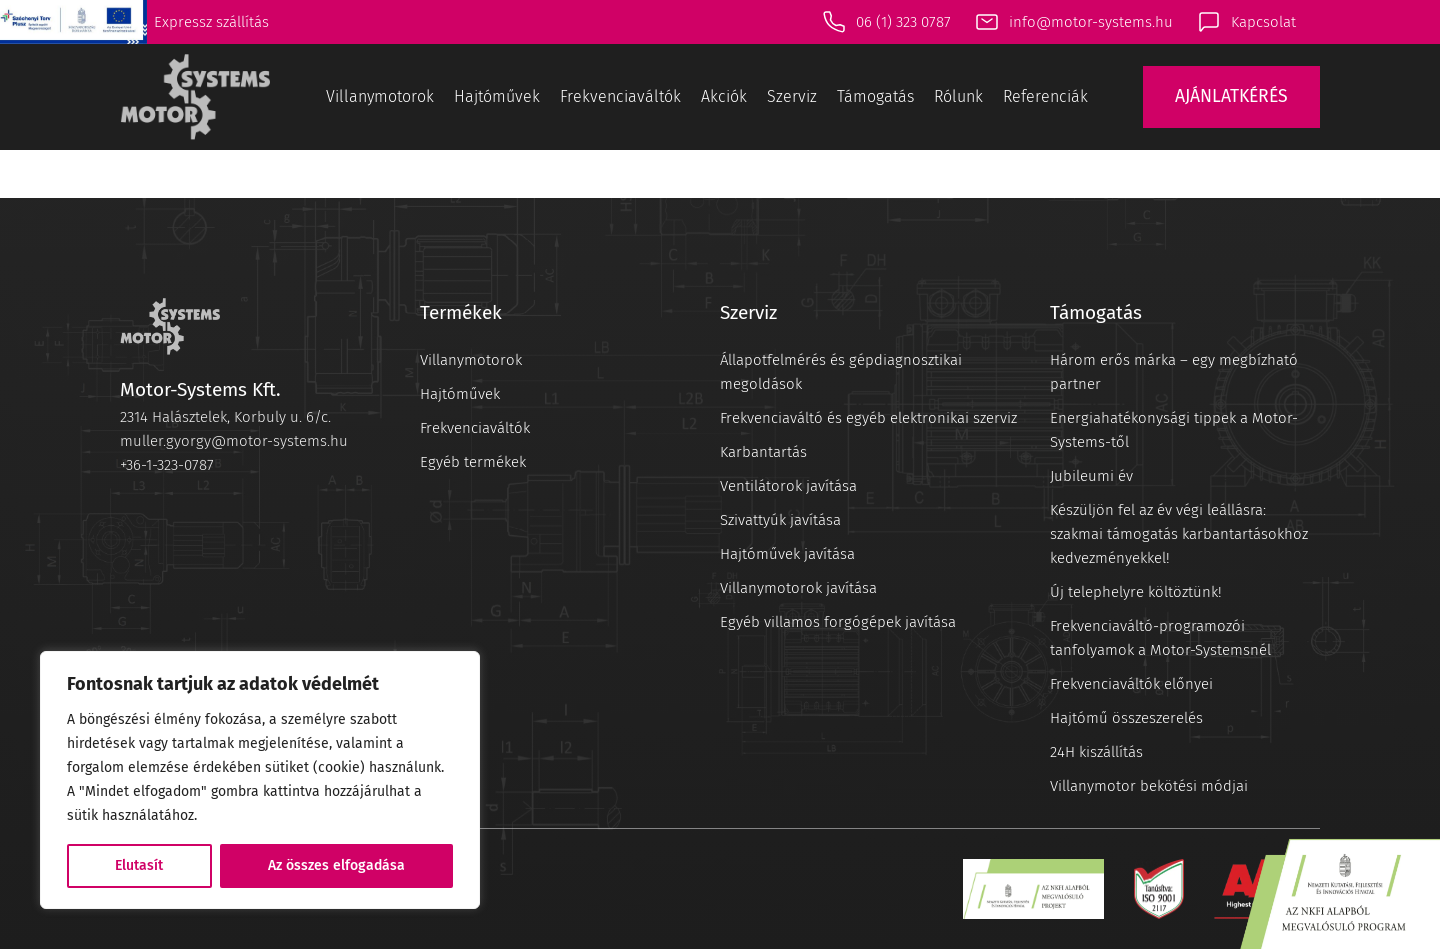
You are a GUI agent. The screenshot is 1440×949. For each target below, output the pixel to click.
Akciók (724, 96)
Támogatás (875, 96)
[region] (260, 780)
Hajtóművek (497, 96)
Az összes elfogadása (336, 865)
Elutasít (139, 865)
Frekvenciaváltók (620, 96)
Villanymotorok (380, 96)
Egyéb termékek (473, 462)
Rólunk (958, 96)
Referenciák (1045, 96)
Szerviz (792, 96)
